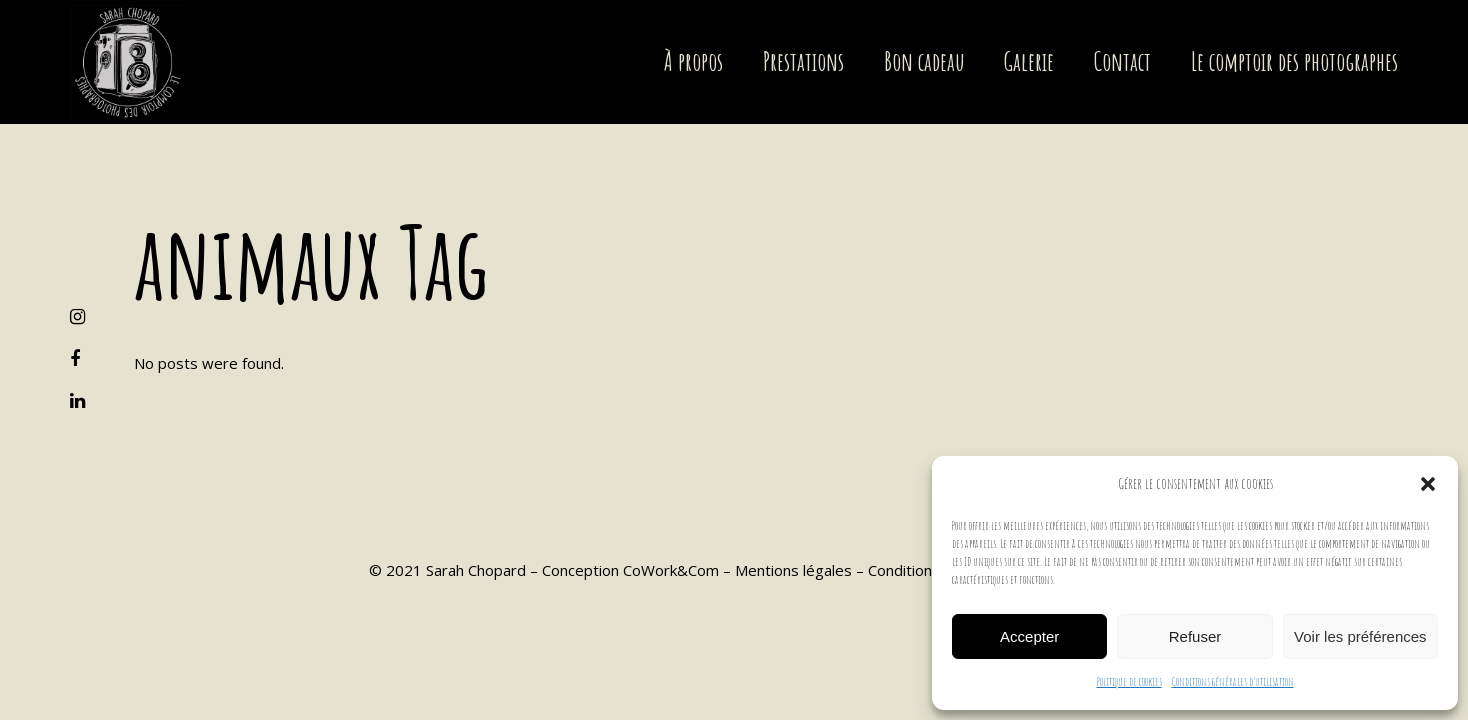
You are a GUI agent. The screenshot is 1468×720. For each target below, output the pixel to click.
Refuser (1195, 636)
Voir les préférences (1360, 636)
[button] (1428, 484)
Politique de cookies (1129, 681)
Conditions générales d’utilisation (1233, 681)
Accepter (1029, 636)
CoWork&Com (671, 570)
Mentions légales (793, 570)
